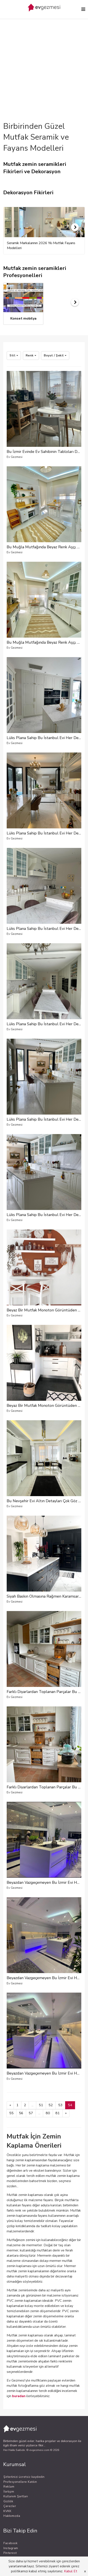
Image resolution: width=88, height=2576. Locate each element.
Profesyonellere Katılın (20, 2482)
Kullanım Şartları (15, 2496)
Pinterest (10, 2553)
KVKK (7, 2511)
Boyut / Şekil (55, 355)
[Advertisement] (44, 58)
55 (11, 2113)
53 (60, 2105)
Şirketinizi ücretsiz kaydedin (24, 2477)
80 (48, 2113)
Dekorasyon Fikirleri (28, 192)
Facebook (10, 2543)
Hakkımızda (11, 2516)
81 (57, 2113)
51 (41, 2105)
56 (21, 2113)
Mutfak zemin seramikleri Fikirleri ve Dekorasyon (34, 168)
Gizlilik (8, 2501)
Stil (13, 355)
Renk (31, 355)
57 (31, 2113)
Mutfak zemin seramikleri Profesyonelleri (34, 272)
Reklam (8, 2487)
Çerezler (9, 2506)
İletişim (8, 2491)
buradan (18, 2396)
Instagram (10, 2548)
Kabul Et (70, 2571)
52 (51, 2105)
